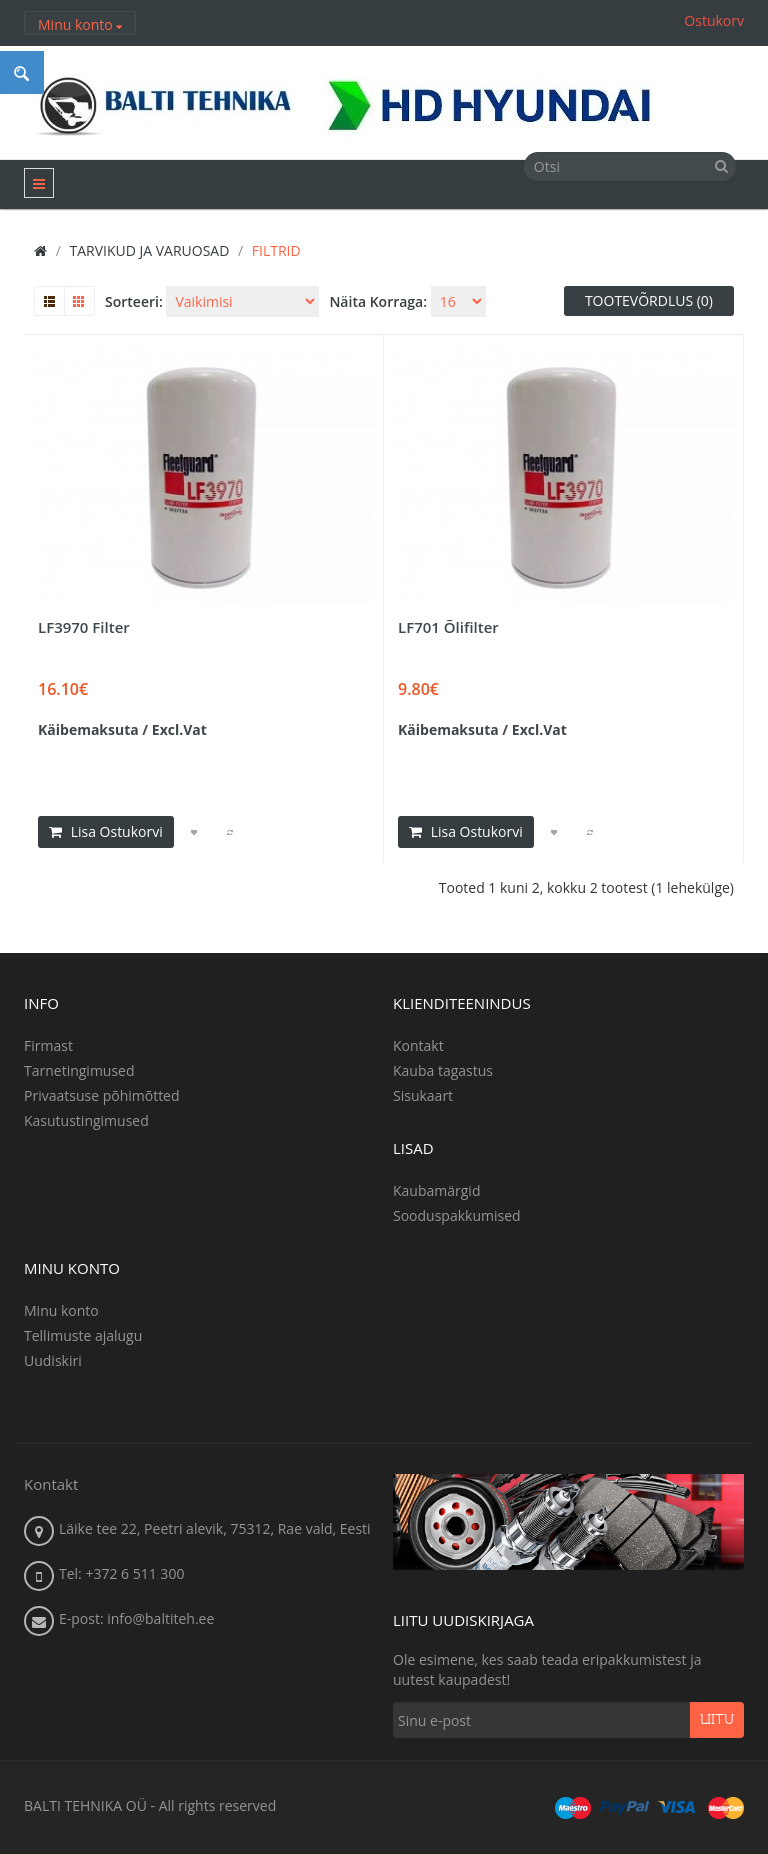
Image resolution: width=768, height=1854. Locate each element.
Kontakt (418, 1045)
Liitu (717, 1720)
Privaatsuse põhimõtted (102, 1095)
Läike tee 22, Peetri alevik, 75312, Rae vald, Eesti (215, 1528)
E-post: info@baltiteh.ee (136, 1618)
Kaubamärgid (436, 1190)
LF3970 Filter (84, 627)
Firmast (48, 1045)
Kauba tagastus (443, 1070)
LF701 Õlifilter (448, 627)
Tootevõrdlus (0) (649, 300)
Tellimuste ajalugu (83, 1335)
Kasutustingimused (86, 1120)
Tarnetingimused (79, 1070)
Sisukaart (423, 1095)
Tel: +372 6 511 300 (121, 1573)
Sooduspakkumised (457, 1215)
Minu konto (61, 1310)
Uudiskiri (53, 1360)
